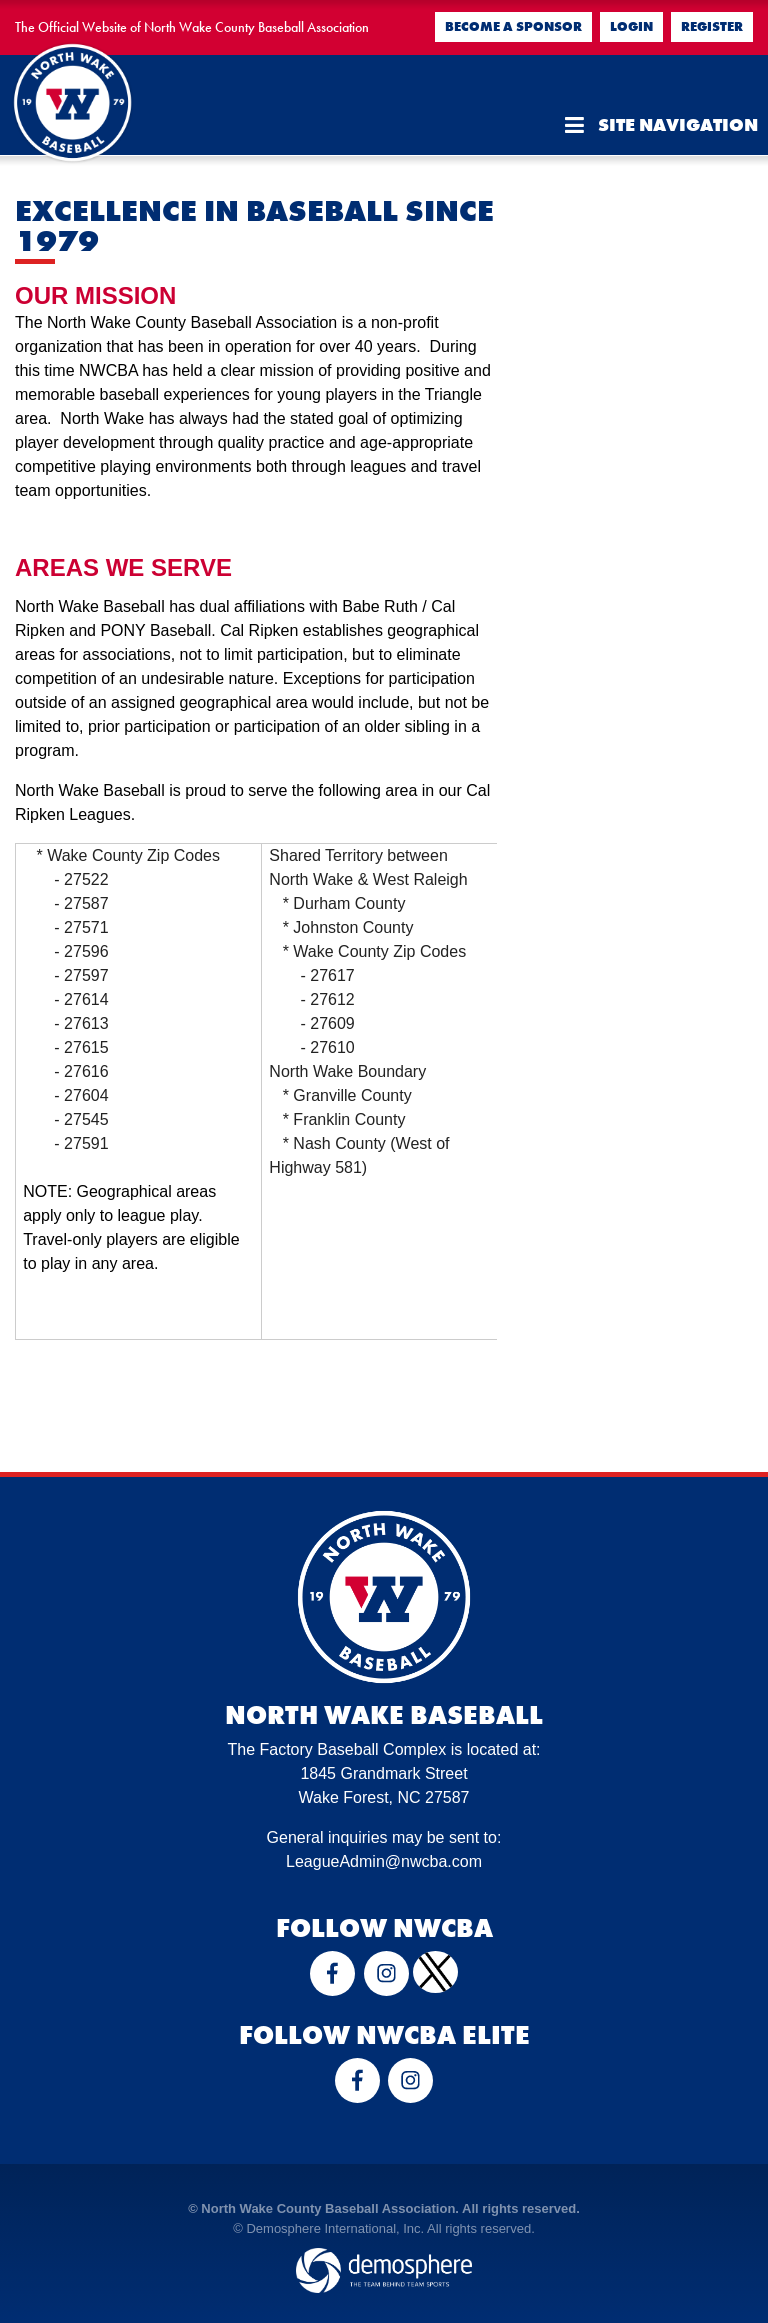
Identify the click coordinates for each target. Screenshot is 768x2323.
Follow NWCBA (384, 1928)
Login (631, 26)
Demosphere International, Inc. (335, 2228)
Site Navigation (661, 125)
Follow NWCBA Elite (384, 2035)
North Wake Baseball (384, 1715)
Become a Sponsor (513, 26)
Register (712, 26)
